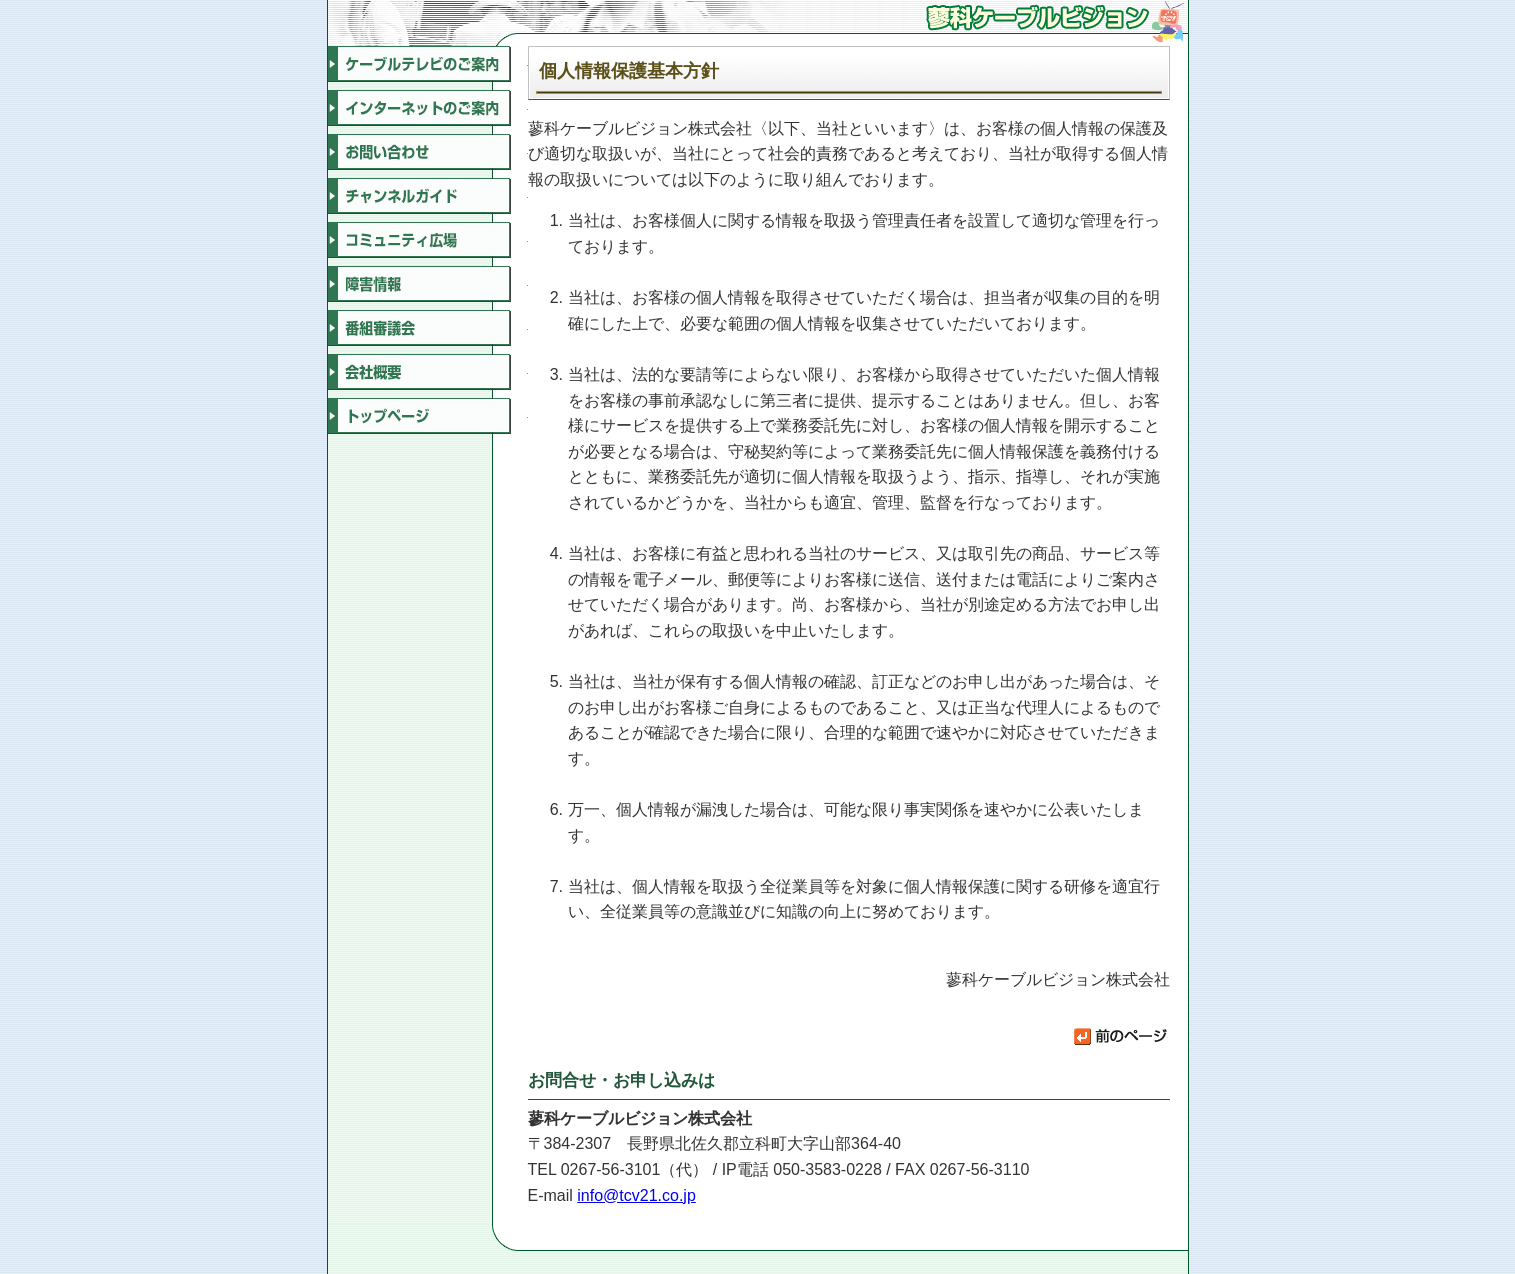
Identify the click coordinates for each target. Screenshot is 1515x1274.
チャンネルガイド (428, 196)
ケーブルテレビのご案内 (428, 64)
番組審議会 (428, 328)
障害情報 (428, 284)
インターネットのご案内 (428, 108)
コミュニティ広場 (428, 240)
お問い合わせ (428, 152)
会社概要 (428, 372)
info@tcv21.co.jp (636, 1195)
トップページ (428, 416)
